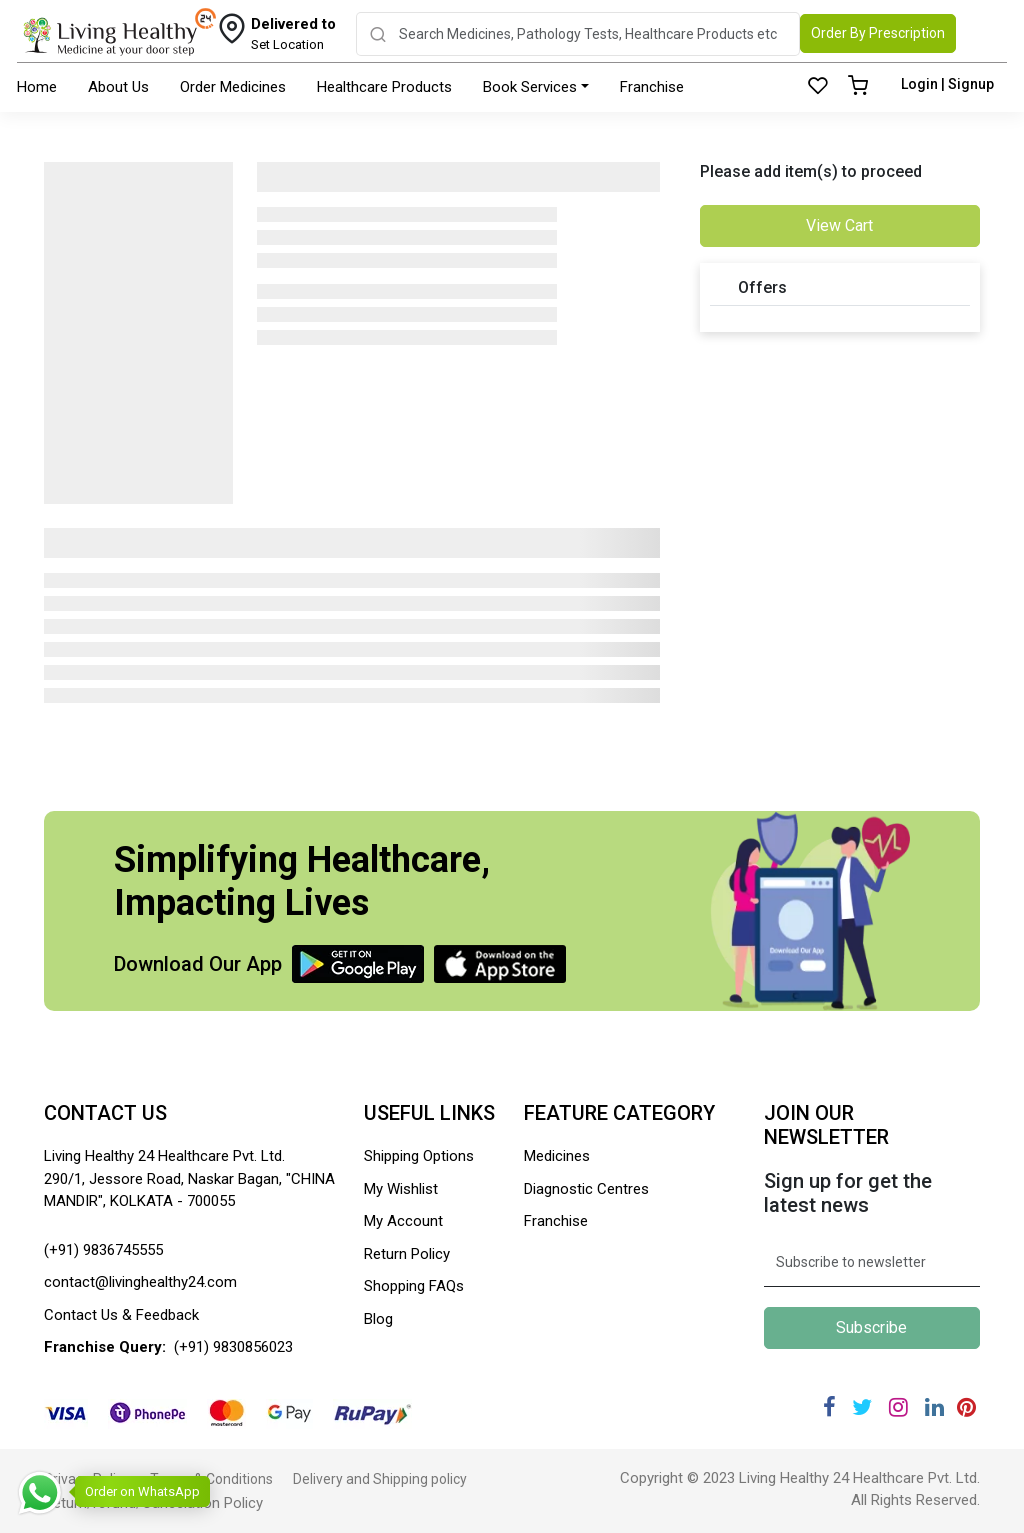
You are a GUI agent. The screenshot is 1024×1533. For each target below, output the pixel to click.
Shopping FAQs (414, 1286)
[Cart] (858, 87)
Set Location (293, 33)
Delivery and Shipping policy (380, 1479)
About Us (118, 87)
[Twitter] (862, 1407)
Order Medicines (233, 87)
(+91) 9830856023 (233, 1347)
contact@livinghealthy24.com (140, 1282)
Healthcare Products (384, 87)
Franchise (652, 87)
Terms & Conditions (211, 1479)
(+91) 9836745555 (103, 1250)
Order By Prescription (878, 33)
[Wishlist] (818, 87)
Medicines (557, 1156)
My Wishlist (401, 1189)
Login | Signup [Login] (947, 84)
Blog (378, 1319)
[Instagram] (898, 1407)
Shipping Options (419, 1156)
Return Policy (407, 1254)
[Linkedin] (934, 1407)
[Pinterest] (966, 1407)
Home (37, 87)
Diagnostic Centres (586, 1189)
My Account (403, 1221)
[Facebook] (829, 1407)
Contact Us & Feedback (121, 1315)
